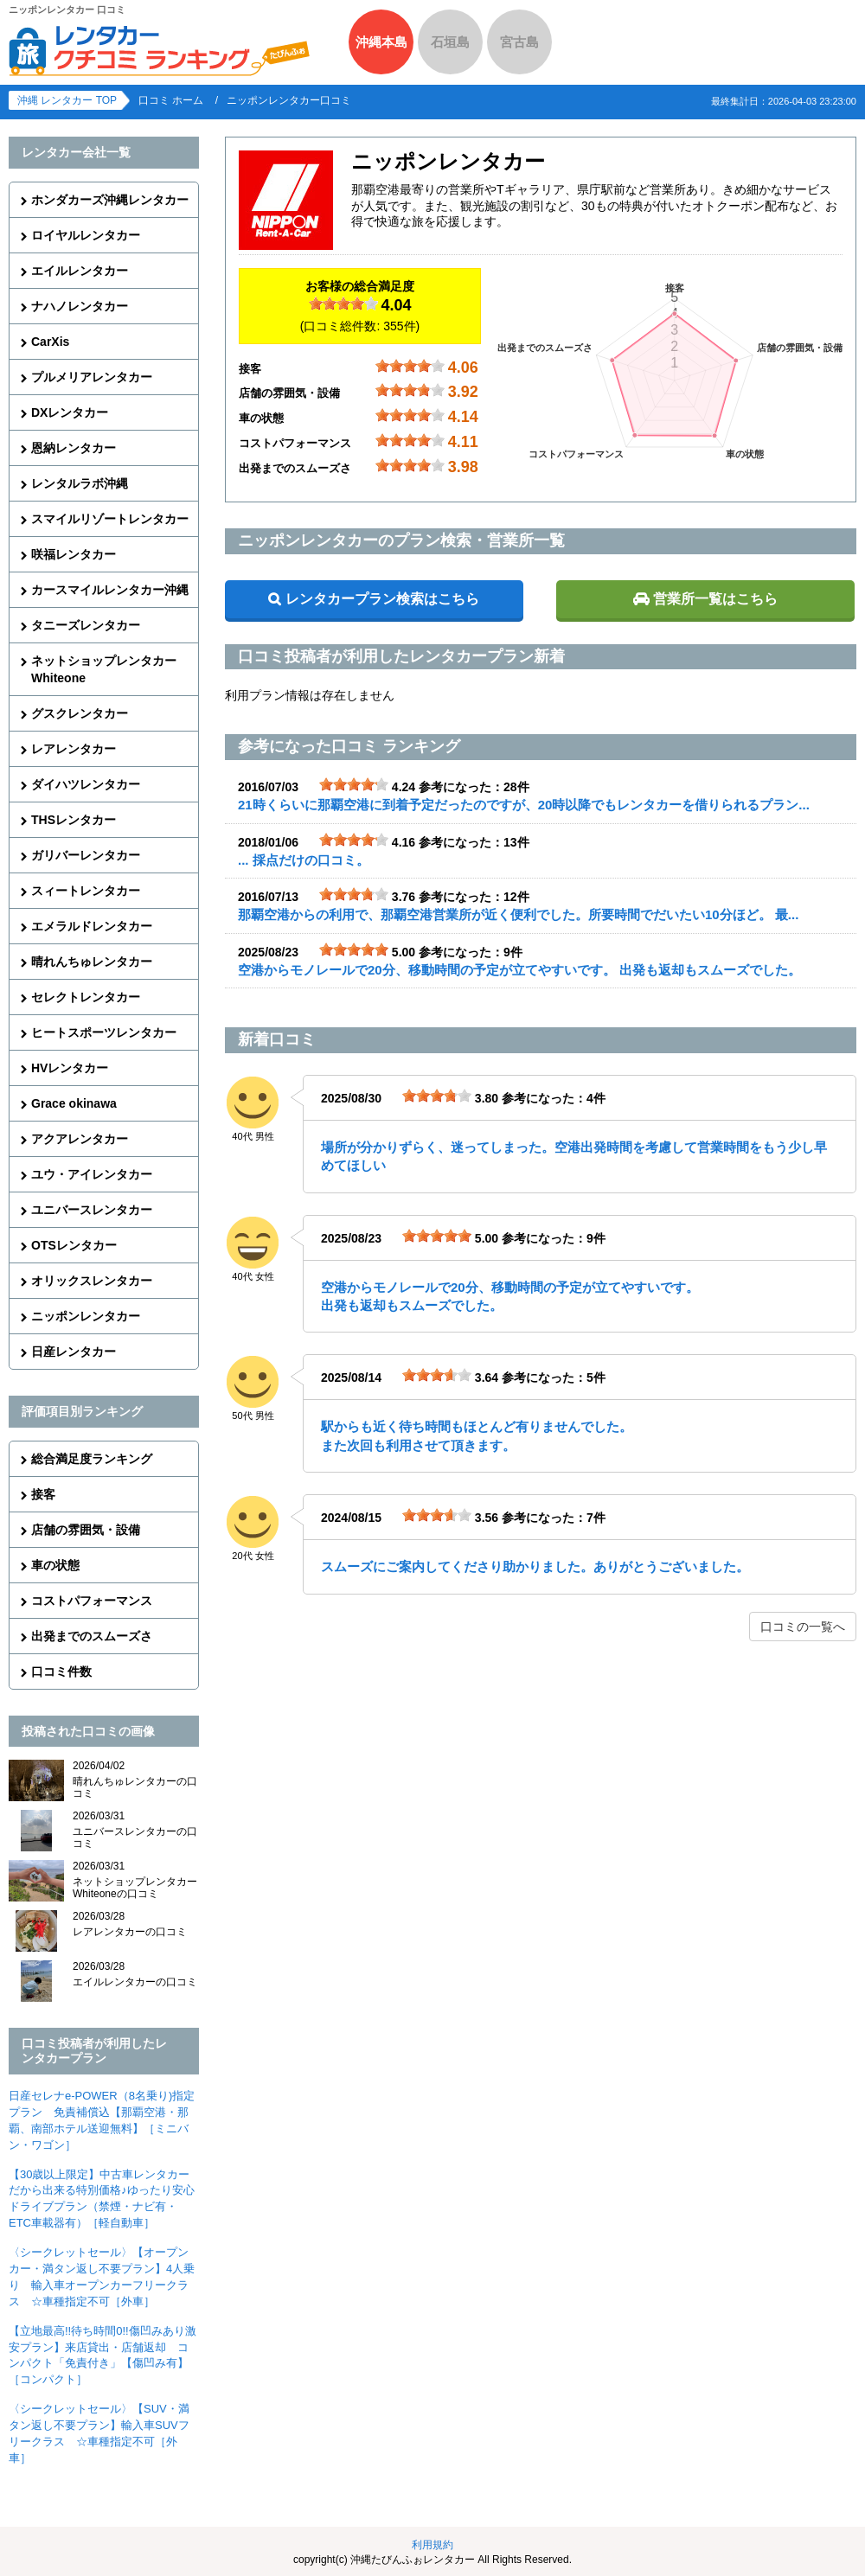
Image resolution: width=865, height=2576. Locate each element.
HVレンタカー (69, 1068)
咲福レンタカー (73, 554)
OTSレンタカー (74, 1245)
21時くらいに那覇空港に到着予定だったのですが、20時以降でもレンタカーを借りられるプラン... (524, 804)
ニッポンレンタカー (85, 1316)
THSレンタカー (73, 820)
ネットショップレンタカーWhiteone (103, 669)
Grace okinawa (74, 1103)
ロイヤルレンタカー (85, 235)
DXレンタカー (69, 412)
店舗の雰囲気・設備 (85, 1530)
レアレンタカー (73, 749)
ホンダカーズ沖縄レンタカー (110, 200)
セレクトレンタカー (85, 997)
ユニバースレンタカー (91, 1210)
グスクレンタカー (79, 713)
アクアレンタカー (79, 1139)
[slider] (343, 303)
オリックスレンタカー (91, 1281)
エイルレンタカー (79, 271)
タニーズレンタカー (85, 625)
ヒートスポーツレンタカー (103, 1032)
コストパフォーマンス (91, 1601)
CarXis (50, 341)
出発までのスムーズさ (91, 1636)
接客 (43, 1494)
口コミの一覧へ (802, 1626)
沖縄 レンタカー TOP (67, 100)
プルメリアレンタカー (91, 377)
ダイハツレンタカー (85, 784)
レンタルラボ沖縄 (79, 483)
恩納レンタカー (73, 448)
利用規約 (432, 2545)
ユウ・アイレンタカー (91, 1174)
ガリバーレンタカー (85, 855)
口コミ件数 (61, 1671)
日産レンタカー (73, 1351)
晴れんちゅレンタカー (91, 961)
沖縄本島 (381, 42)
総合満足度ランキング (91, 1459)
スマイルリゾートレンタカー (110, 519)
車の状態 (55, 1565)
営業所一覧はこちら (715, 598)
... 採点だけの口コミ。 (303, 860)
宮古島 (519, 42)
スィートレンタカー (85, 891)
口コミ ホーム (170, 100)
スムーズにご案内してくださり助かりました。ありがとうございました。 (535, 1566)
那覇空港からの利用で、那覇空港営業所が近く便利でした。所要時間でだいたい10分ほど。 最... (518, 914)
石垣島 (450, 42)
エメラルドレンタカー (91, 926)
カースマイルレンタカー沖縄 (110, 590)
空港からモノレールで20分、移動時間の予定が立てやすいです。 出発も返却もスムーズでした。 (519, 969)
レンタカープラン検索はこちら (382, 598)
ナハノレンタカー (79, 306)
